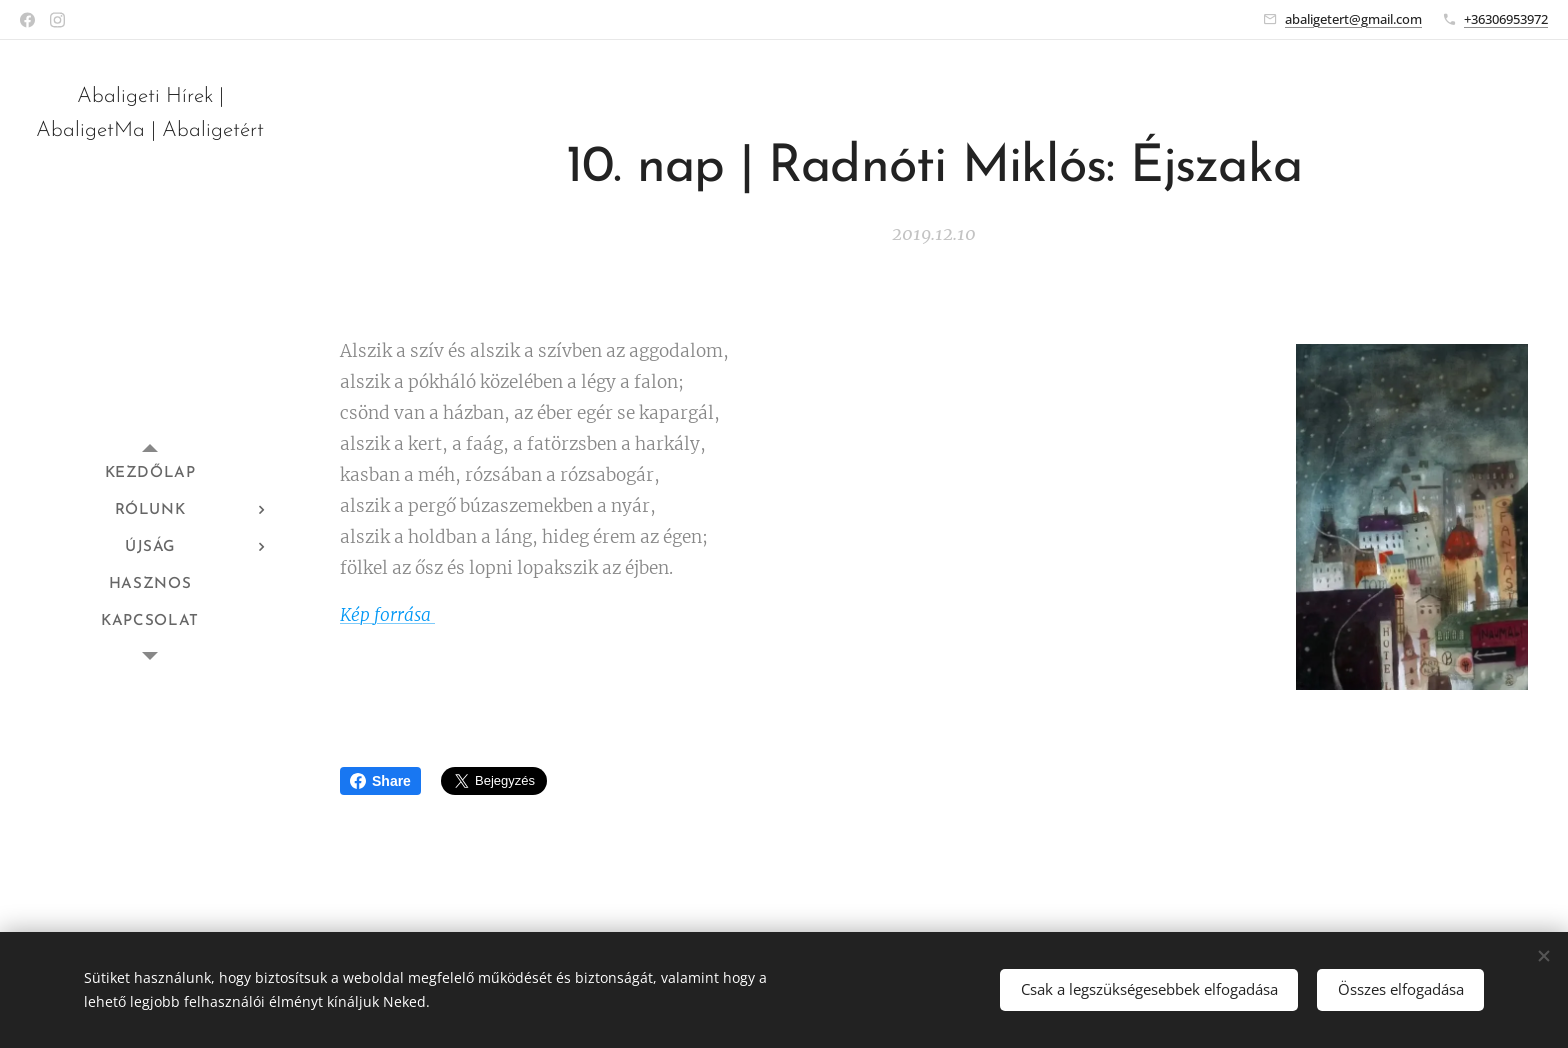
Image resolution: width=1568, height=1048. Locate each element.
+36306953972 (1506, 19)
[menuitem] (150, 473)
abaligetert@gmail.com (1353, 19)
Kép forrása (387, 614)
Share (380, 781)
